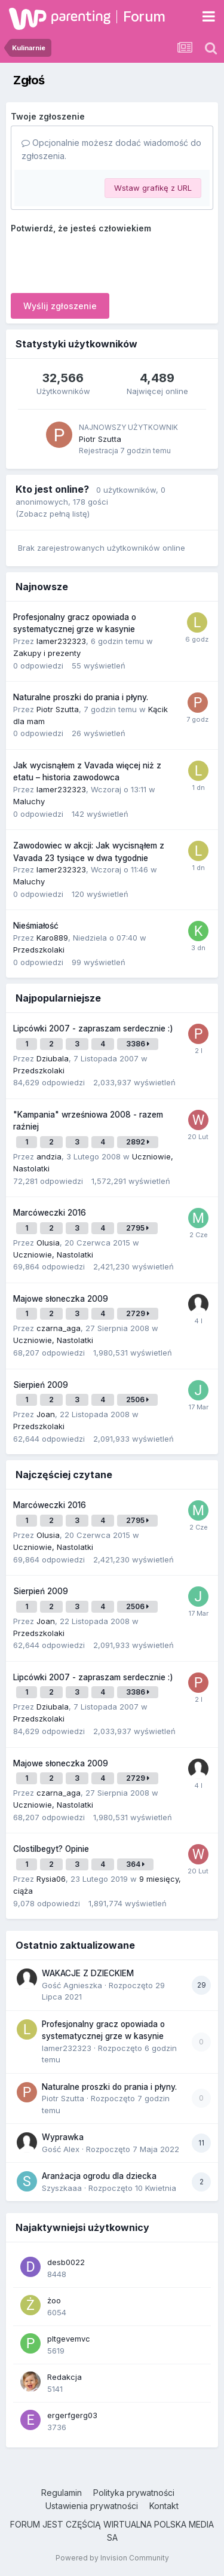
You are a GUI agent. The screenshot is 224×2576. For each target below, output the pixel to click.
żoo (54, 2300)
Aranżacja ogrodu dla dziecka (99, 2176)
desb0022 (66, 2262)
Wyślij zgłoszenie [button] (60, 306)
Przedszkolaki (39, 949)
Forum (144, 16)
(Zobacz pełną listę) (53, 513)
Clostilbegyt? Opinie (51, 1849)
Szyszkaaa (62, 2188)
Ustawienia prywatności (91, 2506)
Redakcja (64, 2377)
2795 (137, 1227)
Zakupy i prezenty (47, 653)
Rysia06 (51, 1879)
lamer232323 (61, 641)
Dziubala (52, 1058)
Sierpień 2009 (40, 1385)
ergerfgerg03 (72, 2415)
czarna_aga (58, 1328)
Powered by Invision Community (112, 2557)
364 (135, 1864)
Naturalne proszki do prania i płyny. (80, 697)
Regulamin (61, 2493)
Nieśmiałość (36, 925)
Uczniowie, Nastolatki (53, 1254)
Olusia (48, 1242)
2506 (137, 1399)
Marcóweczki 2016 (49, 1212)
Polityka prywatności (133, 2493)
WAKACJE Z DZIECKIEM (88, 1973)
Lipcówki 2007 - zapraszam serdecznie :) (93, 1028)
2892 (137, 1141)
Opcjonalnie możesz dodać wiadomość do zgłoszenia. (111, 149)
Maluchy (29, 801)
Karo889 (52, 937)
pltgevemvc (68, 2338)
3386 (137, 1043)
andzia (49, 1156)
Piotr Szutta (100, 439)
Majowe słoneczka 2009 (60, 1299)
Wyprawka (63, 2137)
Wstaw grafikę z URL (153, 188)
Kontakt (164, 2506)
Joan (45, 1414)
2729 (137, 1313)
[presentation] (101, 260)
